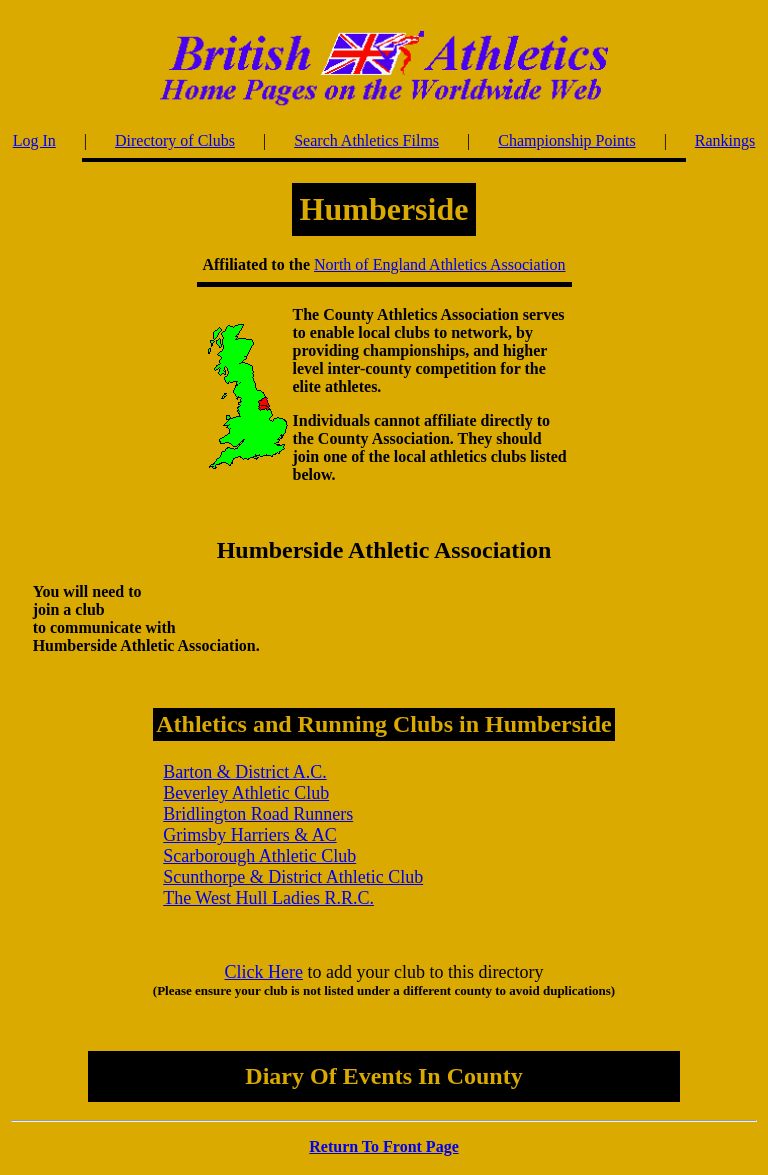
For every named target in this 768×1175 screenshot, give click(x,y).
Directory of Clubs (175, 140)
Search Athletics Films (366, 140)
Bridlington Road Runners (258, 814)
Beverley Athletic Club (246, 793)
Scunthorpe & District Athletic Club (293, 877)
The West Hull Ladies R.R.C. (268, 898)
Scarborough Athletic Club (259, 856)
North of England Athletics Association (440, 264)
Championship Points (566, 140)
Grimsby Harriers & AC (249, 835)
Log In (34, 140)
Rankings (725, 140)
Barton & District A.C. (245, 772)
